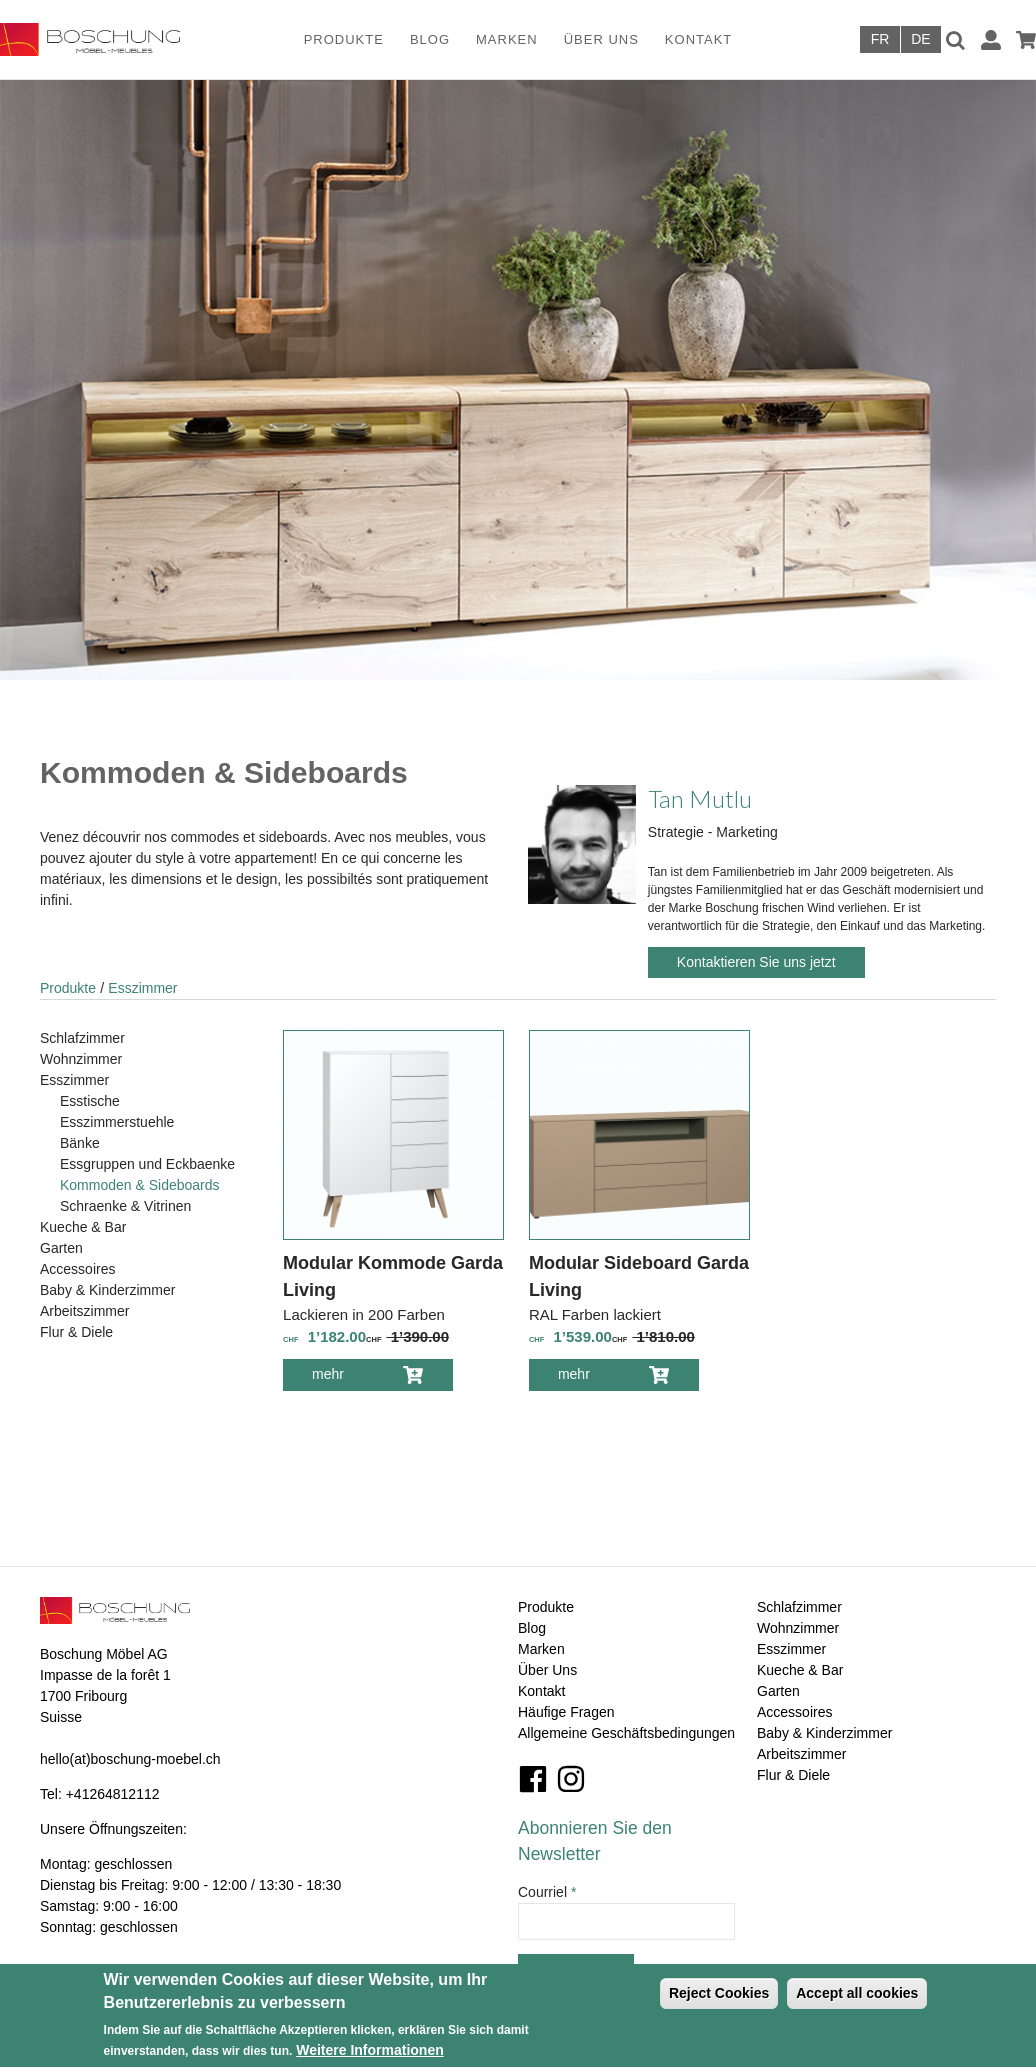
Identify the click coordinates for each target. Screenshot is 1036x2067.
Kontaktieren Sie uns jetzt (756, 962)
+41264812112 (113, 1794)
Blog (430, 39)
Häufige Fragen (566, 1712)
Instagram (571, 1779)
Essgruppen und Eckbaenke (147, 1164)
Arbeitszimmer (84, 1311)
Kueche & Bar (83, 1227)
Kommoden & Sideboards (140, 1185)
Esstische (90, 1101)
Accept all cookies (857, 1993)
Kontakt (698, 39)
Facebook (533, 1779)
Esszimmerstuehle (117, 1122)
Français (880, 39)
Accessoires (77, 1269)
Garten (61, 1248)
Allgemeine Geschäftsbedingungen (626, 1733)
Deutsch (921, 39)
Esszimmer (142, 988)
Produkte (344, 39)
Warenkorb (1026, 40)
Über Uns (601, 39)
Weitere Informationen (370, 2050)
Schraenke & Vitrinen (125, 1206)
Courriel (547, 1892)
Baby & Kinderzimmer (107, 1290)
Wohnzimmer (81, 1059)
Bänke (80, 1143)
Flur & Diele (76, 1332)
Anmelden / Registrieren (991, 40)
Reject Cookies (719, 1993)
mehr (342, 1377)
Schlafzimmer (82, 1038)
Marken (507, 39)
